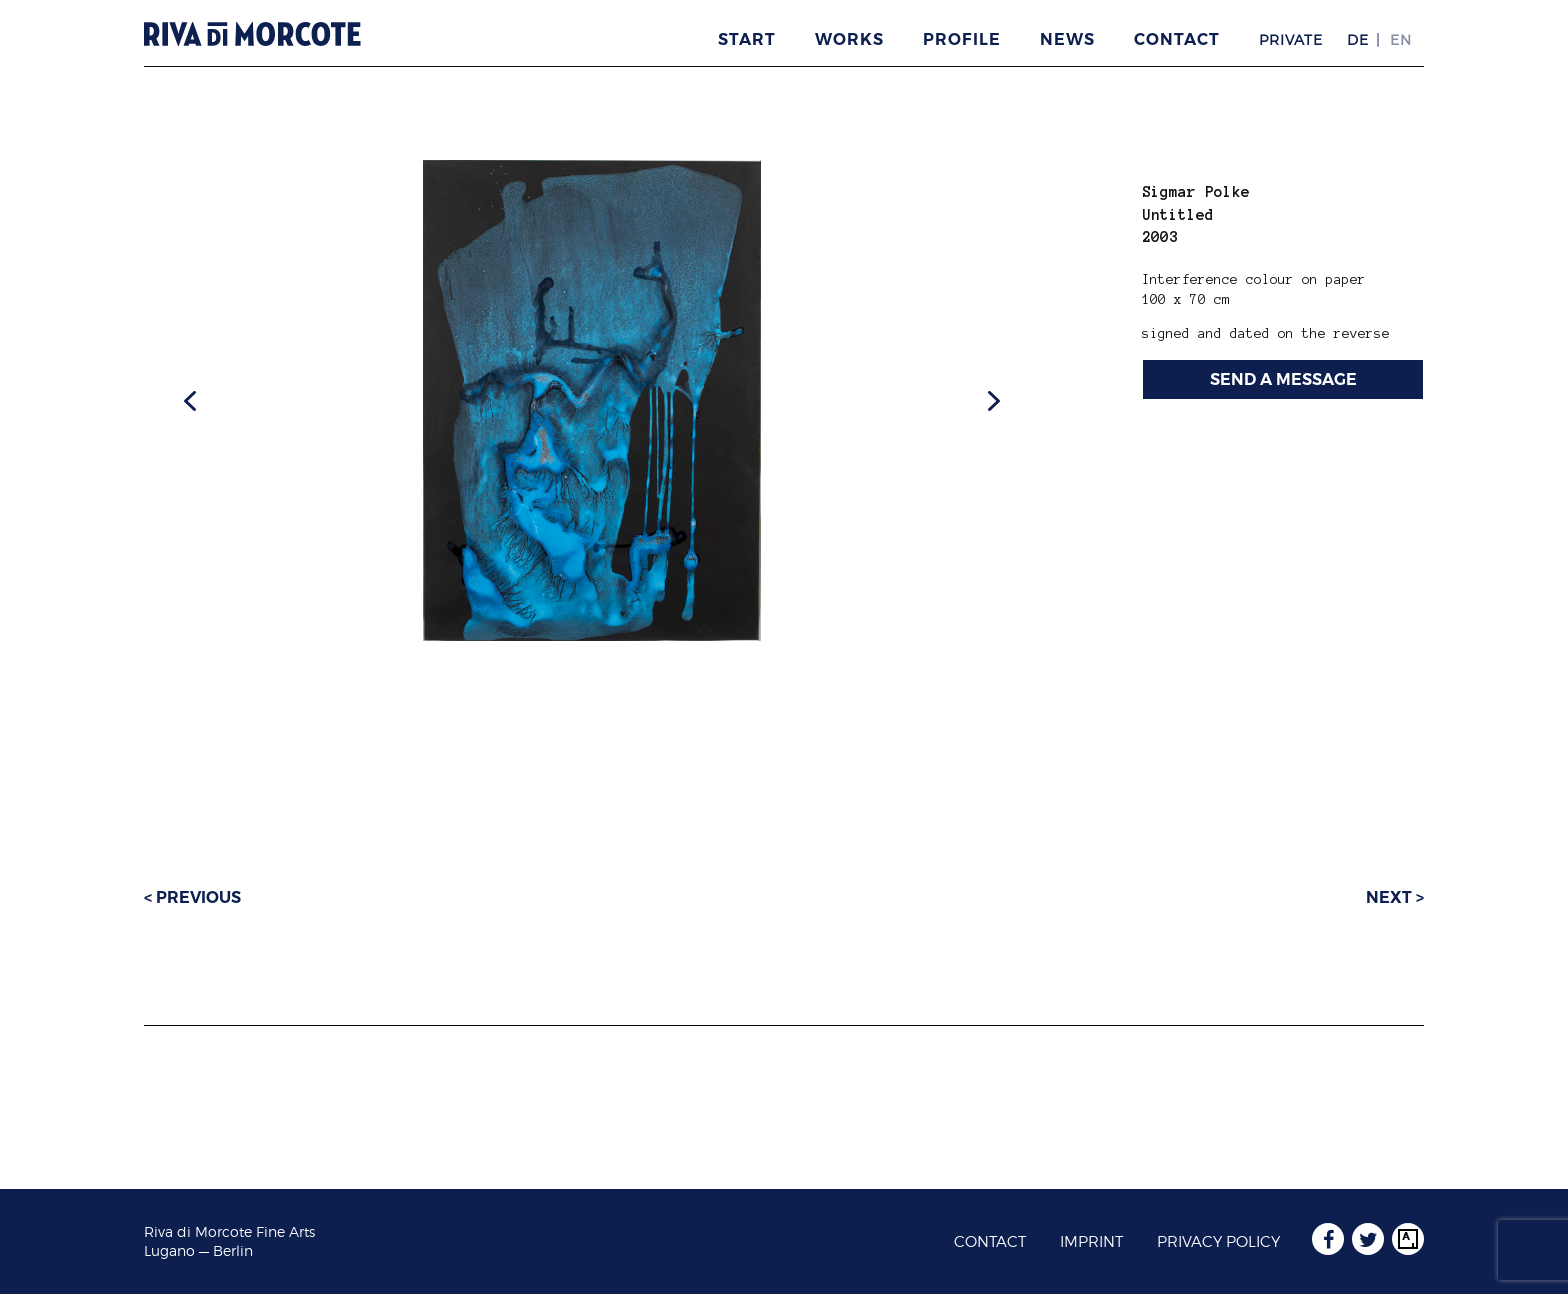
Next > (1395, 897)
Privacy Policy (1218, 1242)
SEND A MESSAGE (1283, 379)
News (1067, 39)
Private (1291, 39)
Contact (1177, 39)
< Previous (192, 897)
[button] (190, 401)
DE (1358, 39)
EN (1401, 39)
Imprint (1091, 1242)
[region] (592, 400)
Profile (962, 39)
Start (747, 39)
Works (849, 39)
